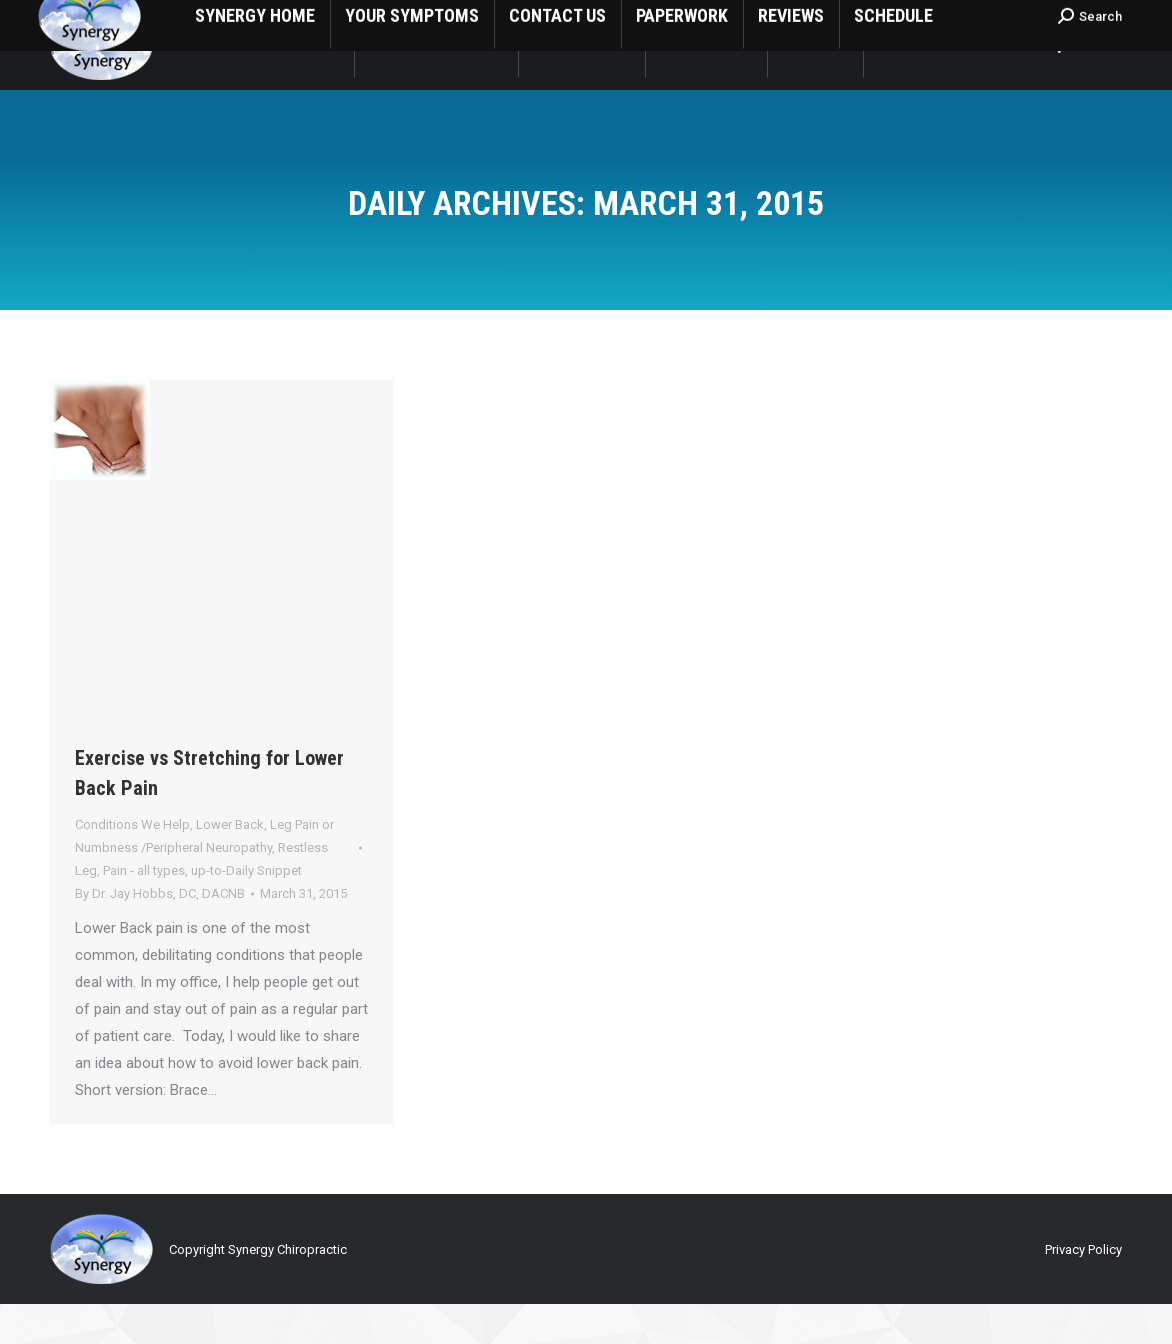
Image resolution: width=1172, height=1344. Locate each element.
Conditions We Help (132, 864)
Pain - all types (144, 910)
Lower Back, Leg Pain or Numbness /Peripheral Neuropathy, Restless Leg (204, 887)
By (160, 933)
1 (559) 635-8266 (111, 20)
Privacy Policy (1083, 1289)
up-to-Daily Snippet (246, 910)
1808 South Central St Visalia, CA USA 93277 (333, 20)
